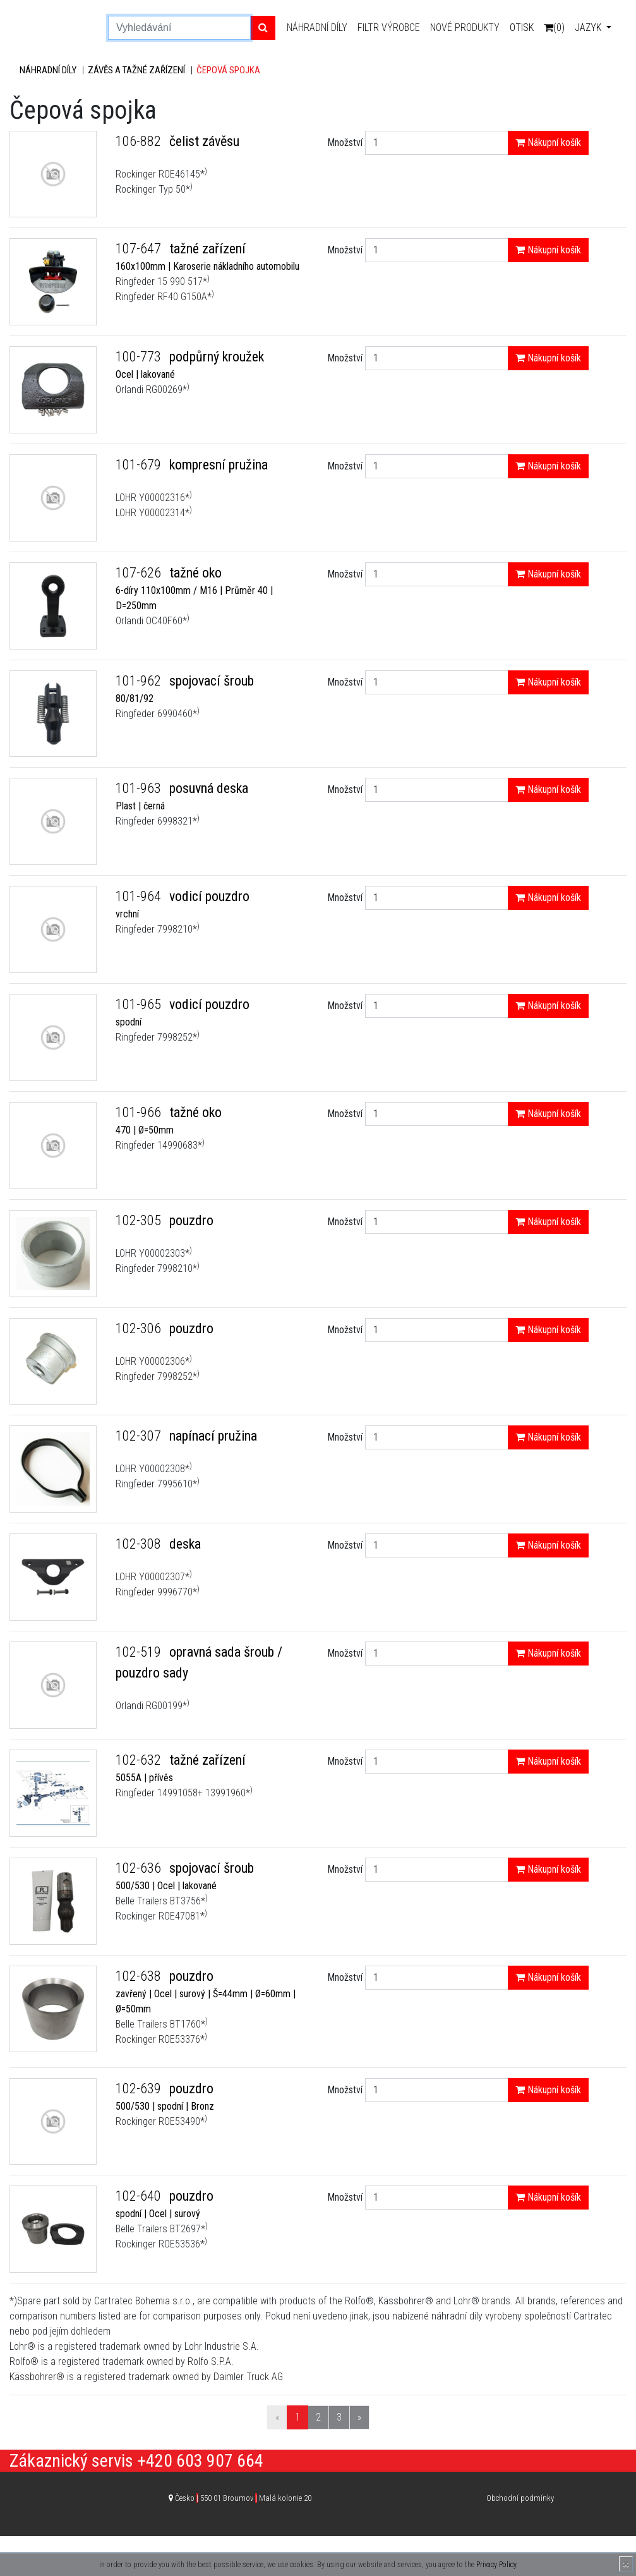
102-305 (140, 1220)
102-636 (140, 1868)
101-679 (140, 465)
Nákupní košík (548, 142)
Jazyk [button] (589, 27)
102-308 (140, 1544)
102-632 (140, 1760)
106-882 (140, 141)
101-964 (140, 896)
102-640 (140, 2196)
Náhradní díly (317, 27)
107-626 (140, 573)
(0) (554, 27)
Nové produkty (465, 27)
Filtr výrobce (388, 27)
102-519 (140, 1652)
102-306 (140, 1328)
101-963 (140, 788)
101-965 (140, 1004)
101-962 (140, 681)
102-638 (140, 1976)
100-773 (140, 357)
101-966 (140, 1112)
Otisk (522, 27)
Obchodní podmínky (520, 2498)
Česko (243, 2498)
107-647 (140, 249)
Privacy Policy (496, 2564)
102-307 (140, 1436)
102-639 (140, 2088)
